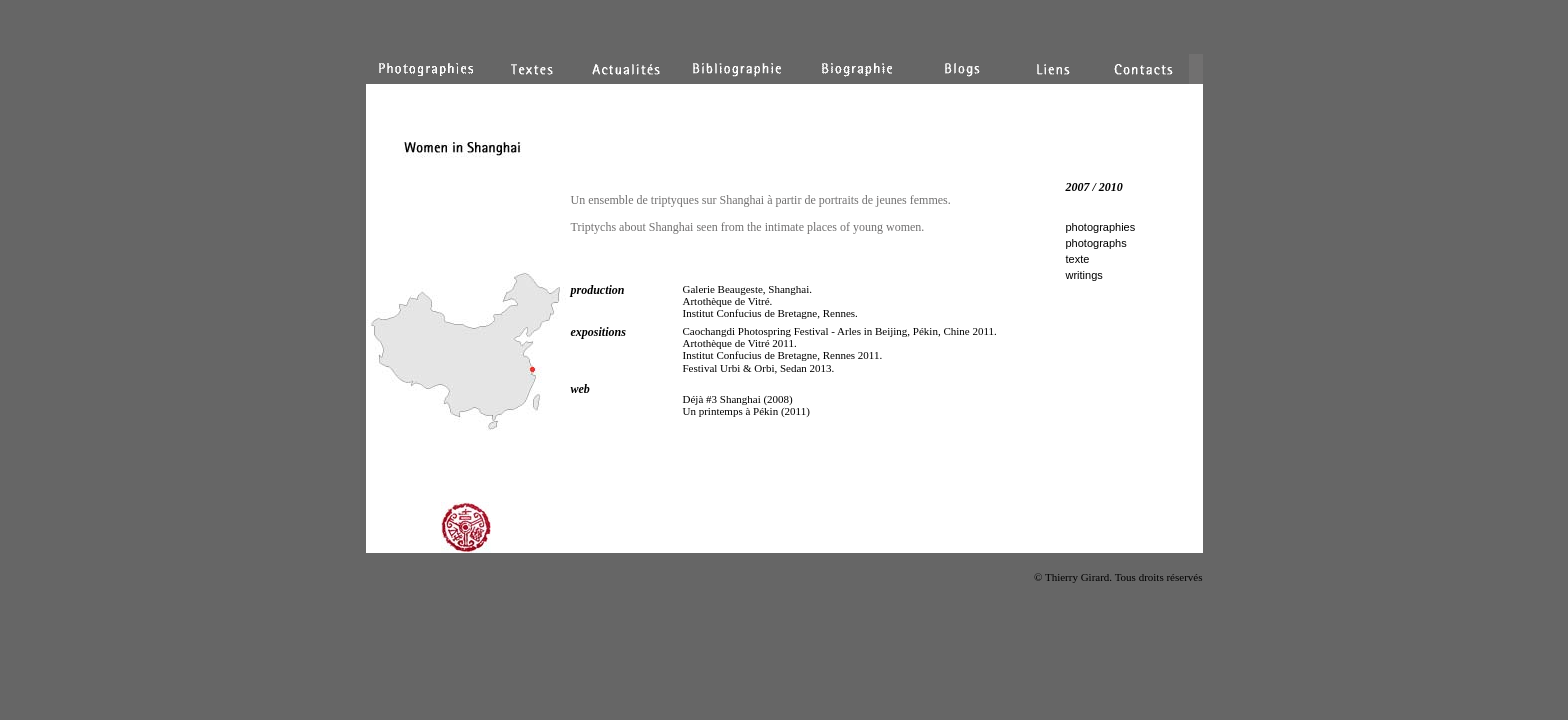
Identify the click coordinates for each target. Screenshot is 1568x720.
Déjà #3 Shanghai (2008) (738, 399)
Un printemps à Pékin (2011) (746, 411)
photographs (1096, 243)
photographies (1101, 227)
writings (1084, 275)
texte (1078, 259)
